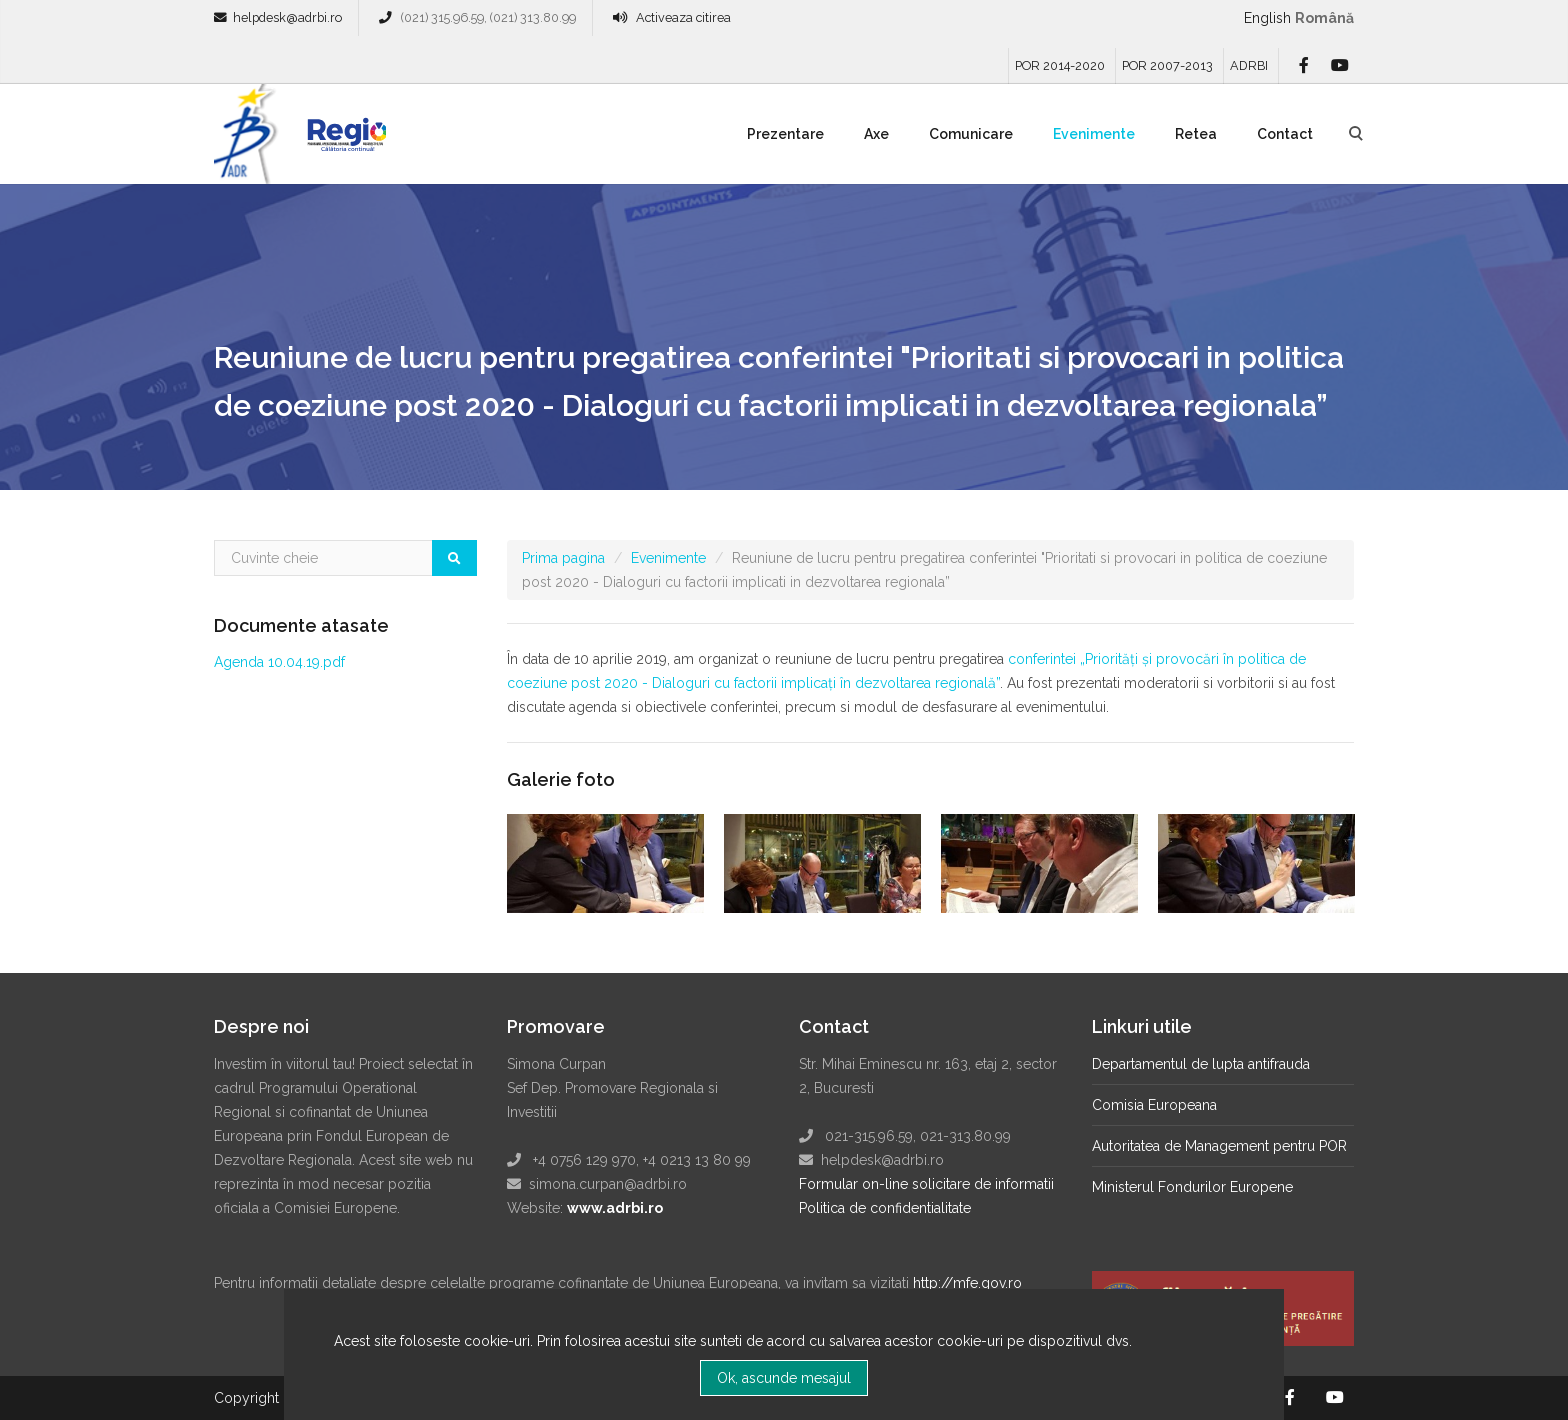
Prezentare (785, 134)
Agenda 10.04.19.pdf (279, 662)
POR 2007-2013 (1167, 65)
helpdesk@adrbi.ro (287, 17)
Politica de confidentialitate (885, 1208)
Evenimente (1094, 134)
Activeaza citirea (683, 17)
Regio (343, 141)
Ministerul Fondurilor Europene (1192, 1187)
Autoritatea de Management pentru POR (1219, 1146)
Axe (876, 134)
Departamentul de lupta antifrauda (1201, 1064)
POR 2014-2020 (1060, 65)
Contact (1285, 134)
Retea (1196, 134)
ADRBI (1249, 65)
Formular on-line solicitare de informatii (926, 1184)
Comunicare (971, 134)
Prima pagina (563, 558)
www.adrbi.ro (615, 1208)
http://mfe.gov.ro (967, 1283)
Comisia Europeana (1154, 1105)
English (1267, 18)
